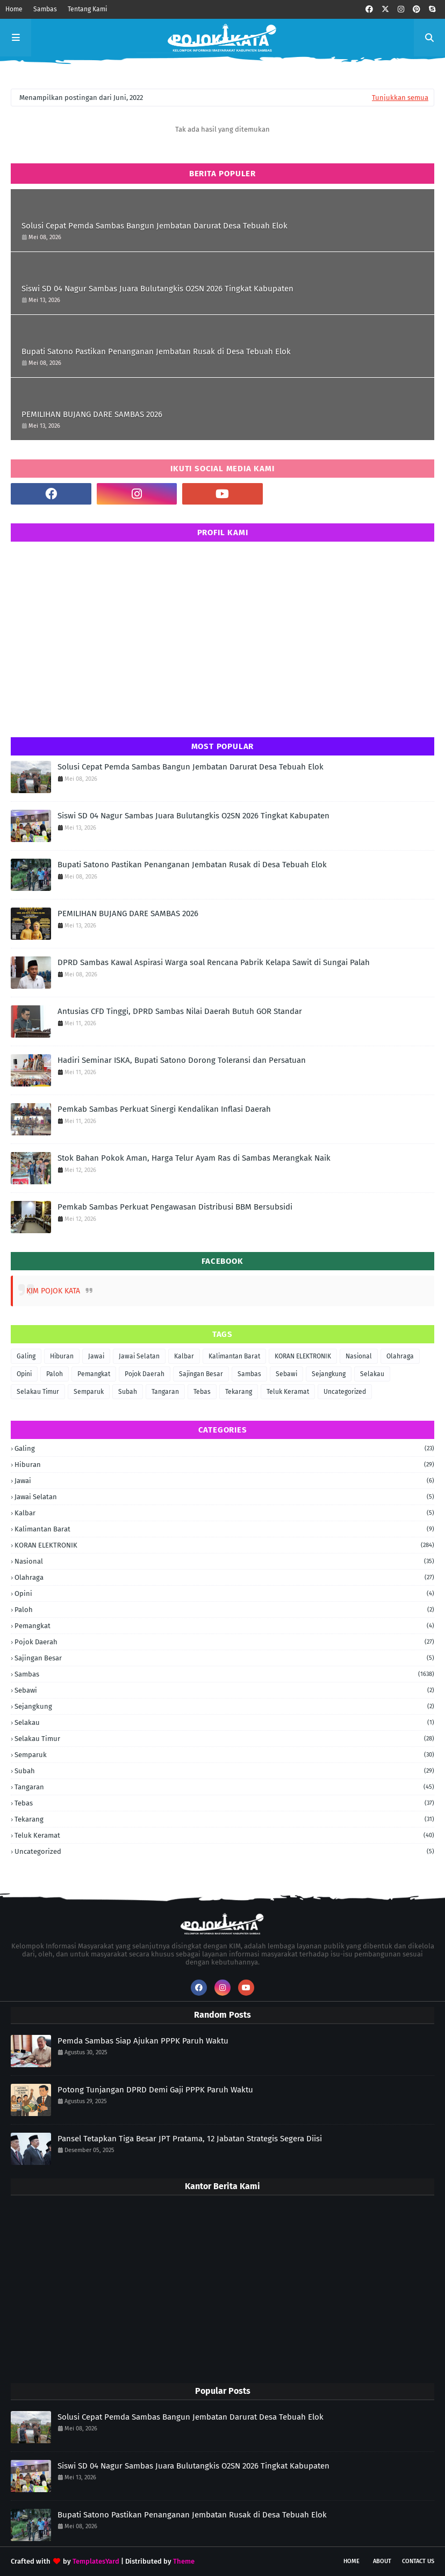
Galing (26, 1356)
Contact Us (418, 2561)
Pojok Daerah (144, 1374)
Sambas (45, 9)
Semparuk (89, 1391)
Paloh (54, 1374)
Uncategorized (345, 1391)
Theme (184, 2561)
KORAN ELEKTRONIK (303, 1356)
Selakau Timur (38, 1391)
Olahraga (400, 1356)
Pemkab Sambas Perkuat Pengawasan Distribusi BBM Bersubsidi (175, 1207)
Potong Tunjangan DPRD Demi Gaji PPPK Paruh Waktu (155, 2090)
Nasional (359, 1356)
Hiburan (62, 1356)
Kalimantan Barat (234, 1356)
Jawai (96, 1356)
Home (14, 9)
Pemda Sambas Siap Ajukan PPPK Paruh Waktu (143, 2041)
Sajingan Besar (201, 1374)
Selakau (372, 1374)
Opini (24, 1374)
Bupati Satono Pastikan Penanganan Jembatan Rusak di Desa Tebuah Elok (156, 351)
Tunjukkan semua (400, 97)
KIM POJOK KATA (53, 1291)
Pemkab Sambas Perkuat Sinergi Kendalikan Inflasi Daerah (164, 1109)
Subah (127, 1391)
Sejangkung (329, 1374)
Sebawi (286, 1374)
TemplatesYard (96, 2561)
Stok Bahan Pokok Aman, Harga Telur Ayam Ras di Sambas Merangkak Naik (194, 1158)
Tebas (202, 1391)
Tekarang (238, 1391)
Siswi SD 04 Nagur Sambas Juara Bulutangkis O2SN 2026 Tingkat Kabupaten (157, 288)
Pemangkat (93, 1374)
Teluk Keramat (288, 1391)
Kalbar (184, 1356)
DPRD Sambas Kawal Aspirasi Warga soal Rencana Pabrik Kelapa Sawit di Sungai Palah (214, 962)
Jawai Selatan (139, 1356)
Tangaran (165, 1391)
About (382, 2561)
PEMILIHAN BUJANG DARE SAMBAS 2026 (91, 414)
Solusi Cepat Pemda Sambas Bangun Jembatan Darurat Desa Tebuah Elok (154, 226)
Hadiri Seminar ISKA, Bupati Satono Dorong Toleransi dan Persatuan (182, 1060)
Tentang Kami (87, 9)
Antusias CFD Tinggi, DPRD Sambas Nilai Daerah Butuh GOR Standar (180, 1011)
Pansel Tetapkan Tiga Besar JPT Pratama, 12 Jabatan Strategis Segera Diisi (190, 2138)
